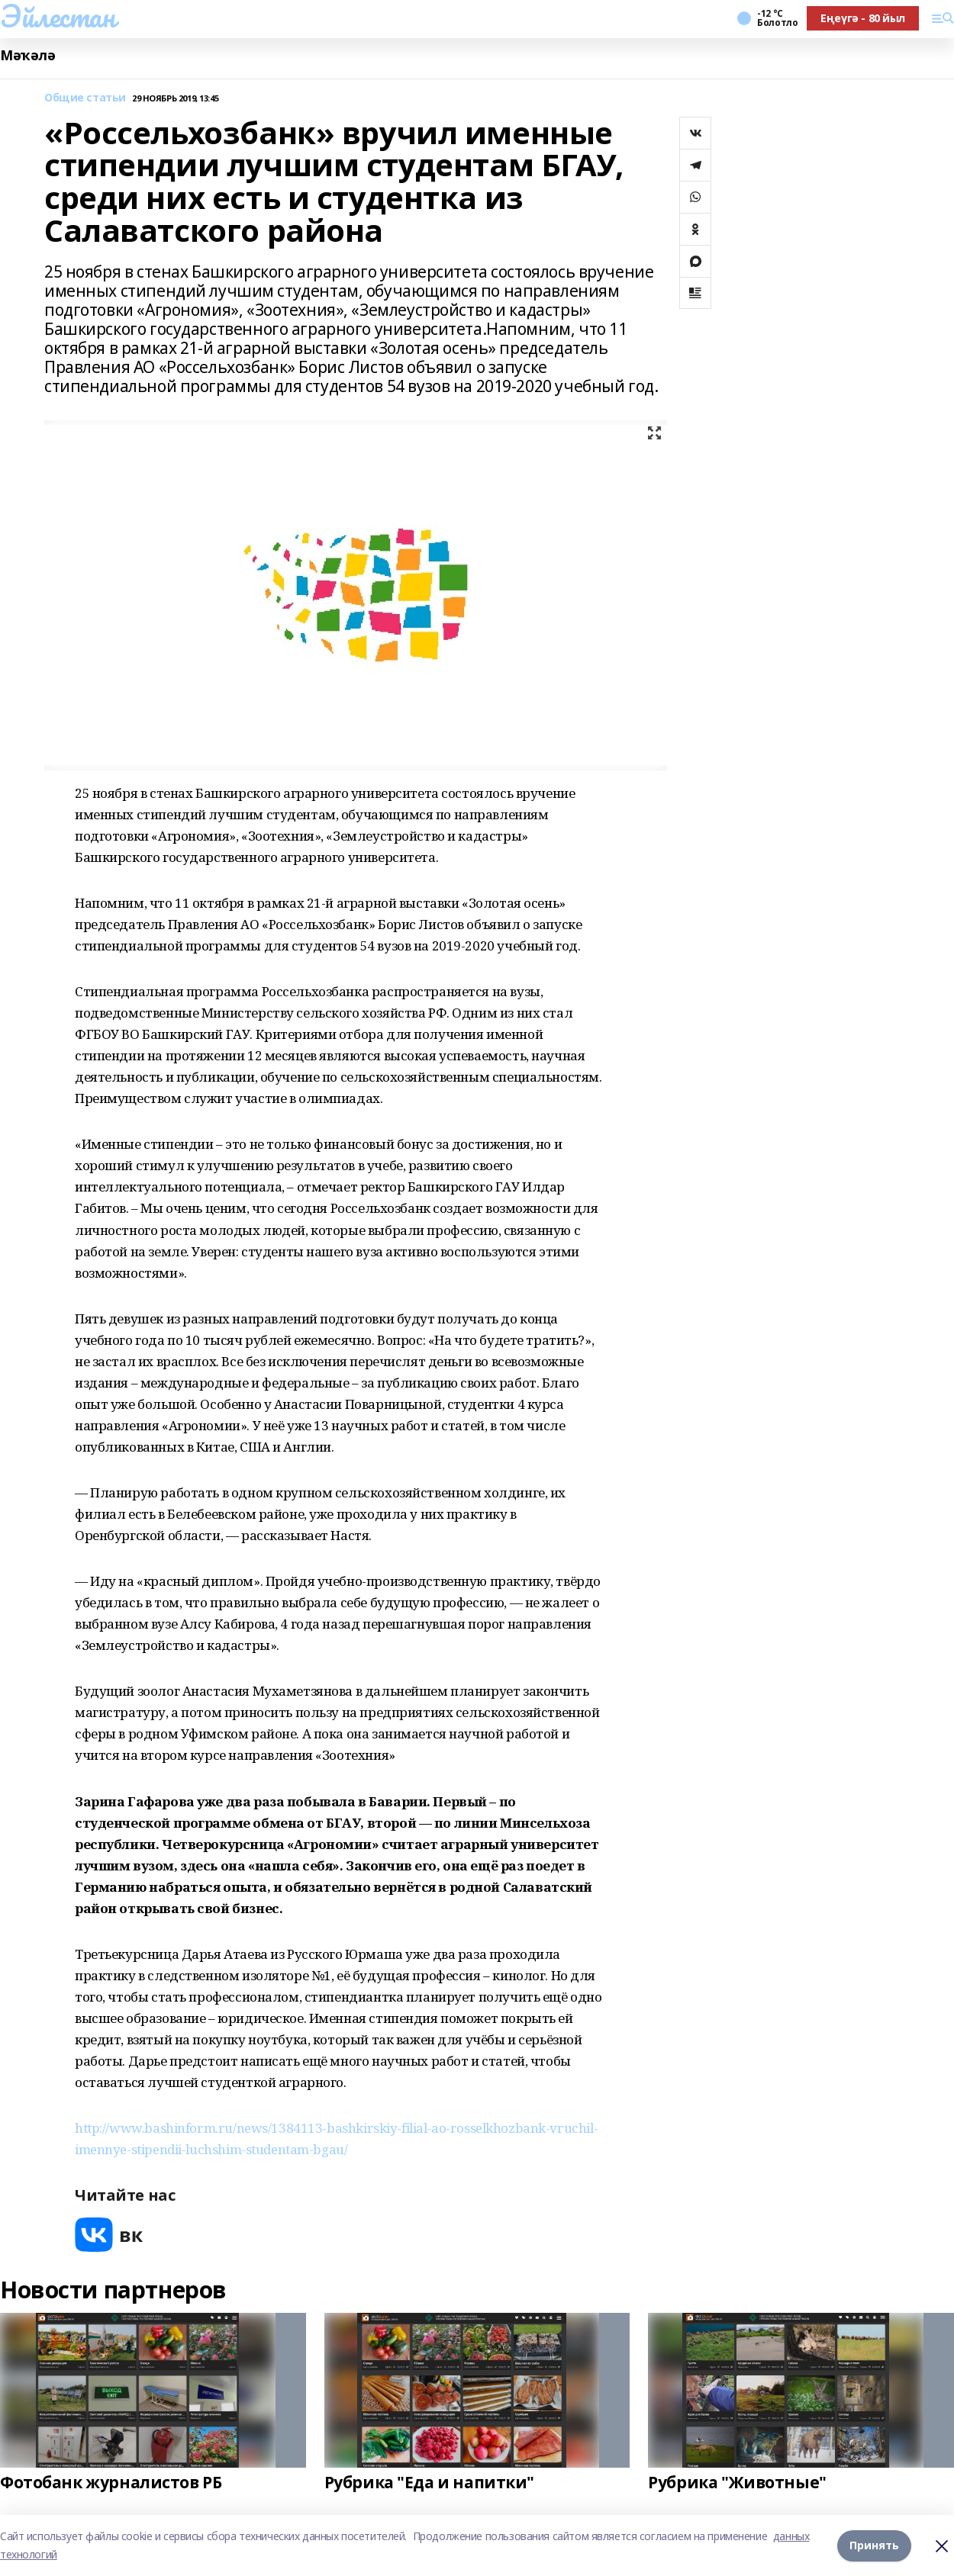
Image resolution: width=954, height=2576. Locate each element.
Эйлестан (57, 16)
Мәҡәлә (27, 55)
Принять (874, 2545)
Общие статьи (85, 98)
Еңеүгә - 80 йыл (862, 18)
